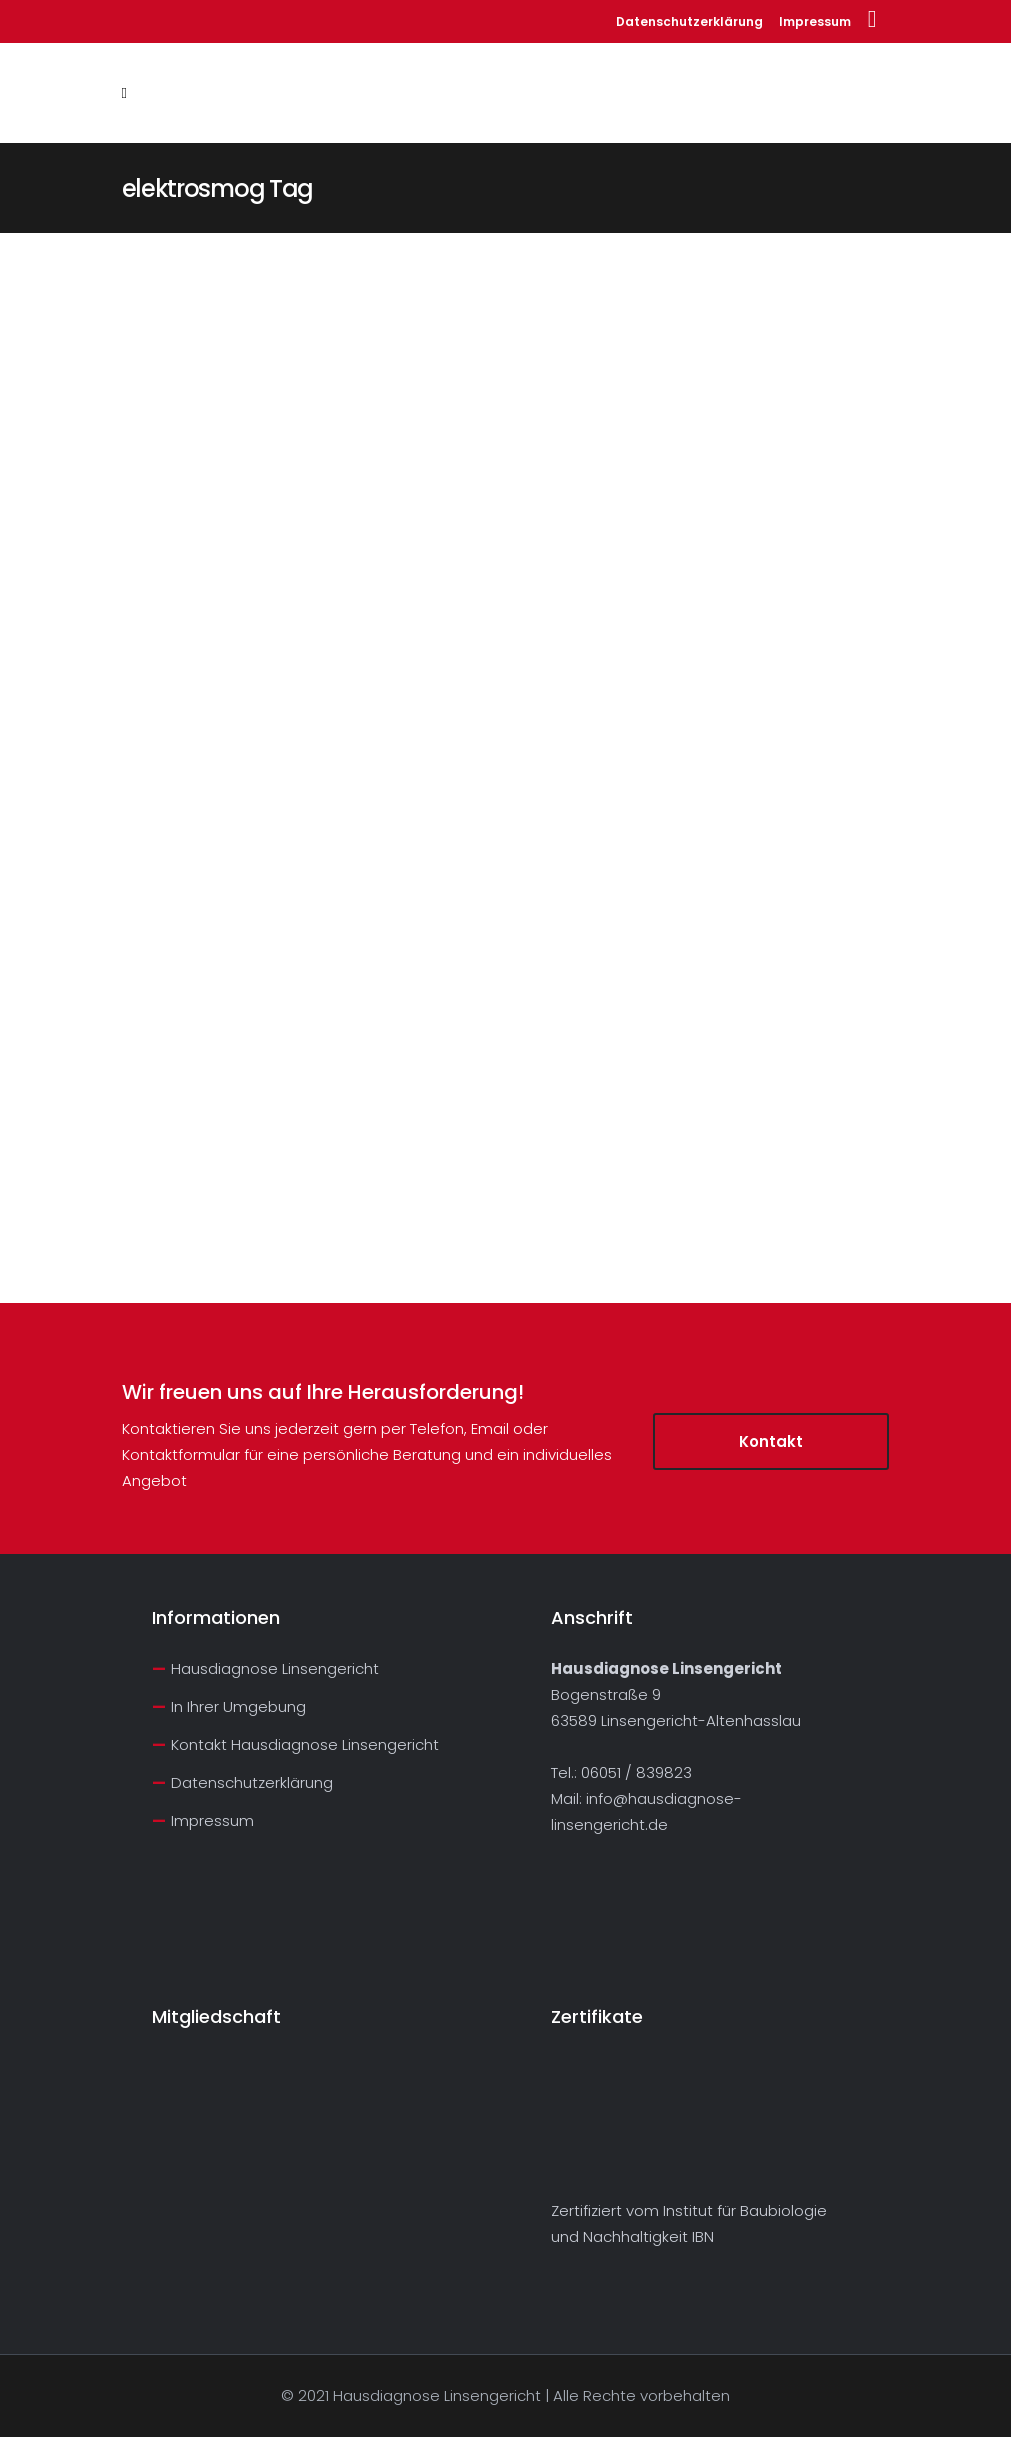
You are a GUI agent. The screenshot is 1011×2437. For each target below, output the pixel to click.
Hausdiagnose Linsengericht (275, 1668)
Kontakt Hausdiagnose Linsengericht (305, 1744)
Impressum (815, 21)
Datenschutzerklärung (689, 21)
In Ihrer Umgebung (238, 1706)
